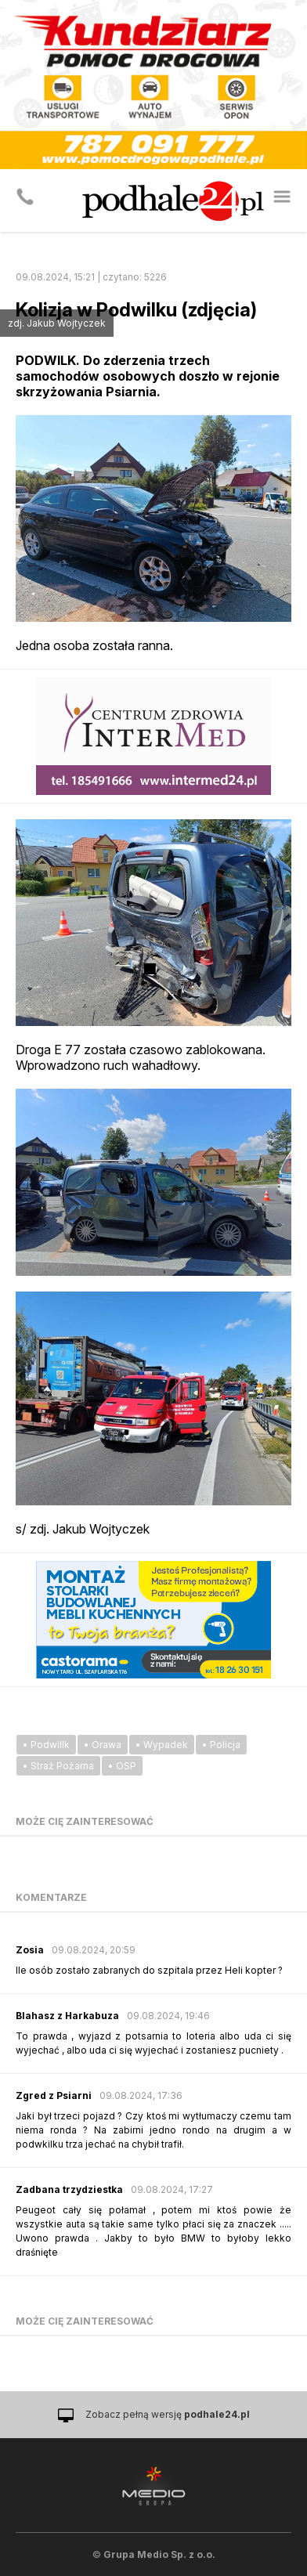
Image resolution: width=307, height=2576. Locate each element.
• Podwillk (46, 1744)
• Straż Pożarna (58, 1766)
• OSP (122, 1766)
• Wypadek (161, 1744)
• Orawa (102, 1744)
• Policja (221, 1744)
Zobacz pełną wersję (167, 2414)
